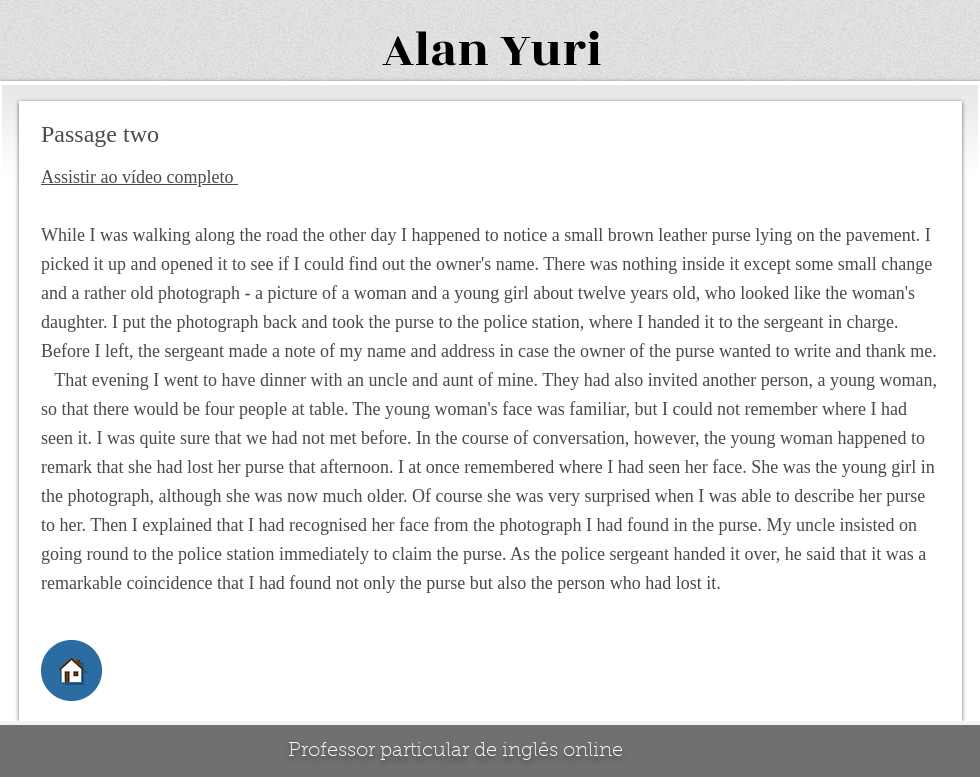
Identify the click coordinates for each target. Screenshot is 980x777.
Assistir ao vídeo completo (139, 177)
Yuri (551, 50)
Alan (435, 50)
